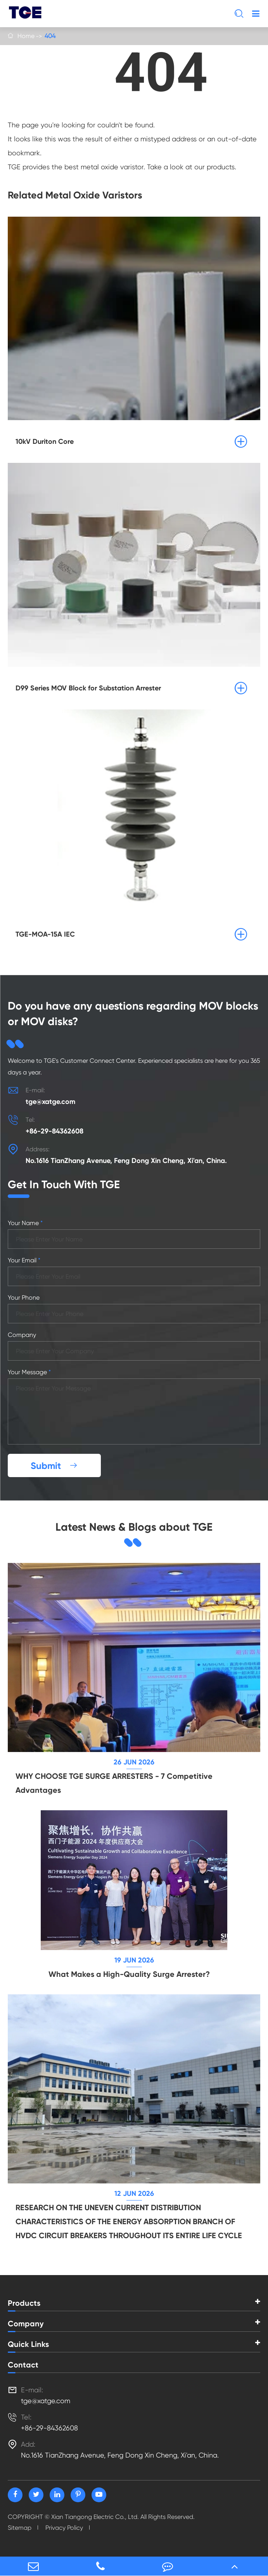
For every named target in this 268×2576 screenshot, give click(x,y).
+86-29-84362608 (54, 1131)
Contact (23, 2364)
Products (24, 2303)
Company (26, 2323)
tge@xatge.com (50, 1101)
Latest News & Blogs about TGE (134, 1527)
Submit (54, 1465)
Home (26, 36)
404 (50, 36)
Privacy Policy (64, 2527)
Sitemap (19, 2527)
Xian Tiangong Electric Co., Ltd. (95, 2516)
